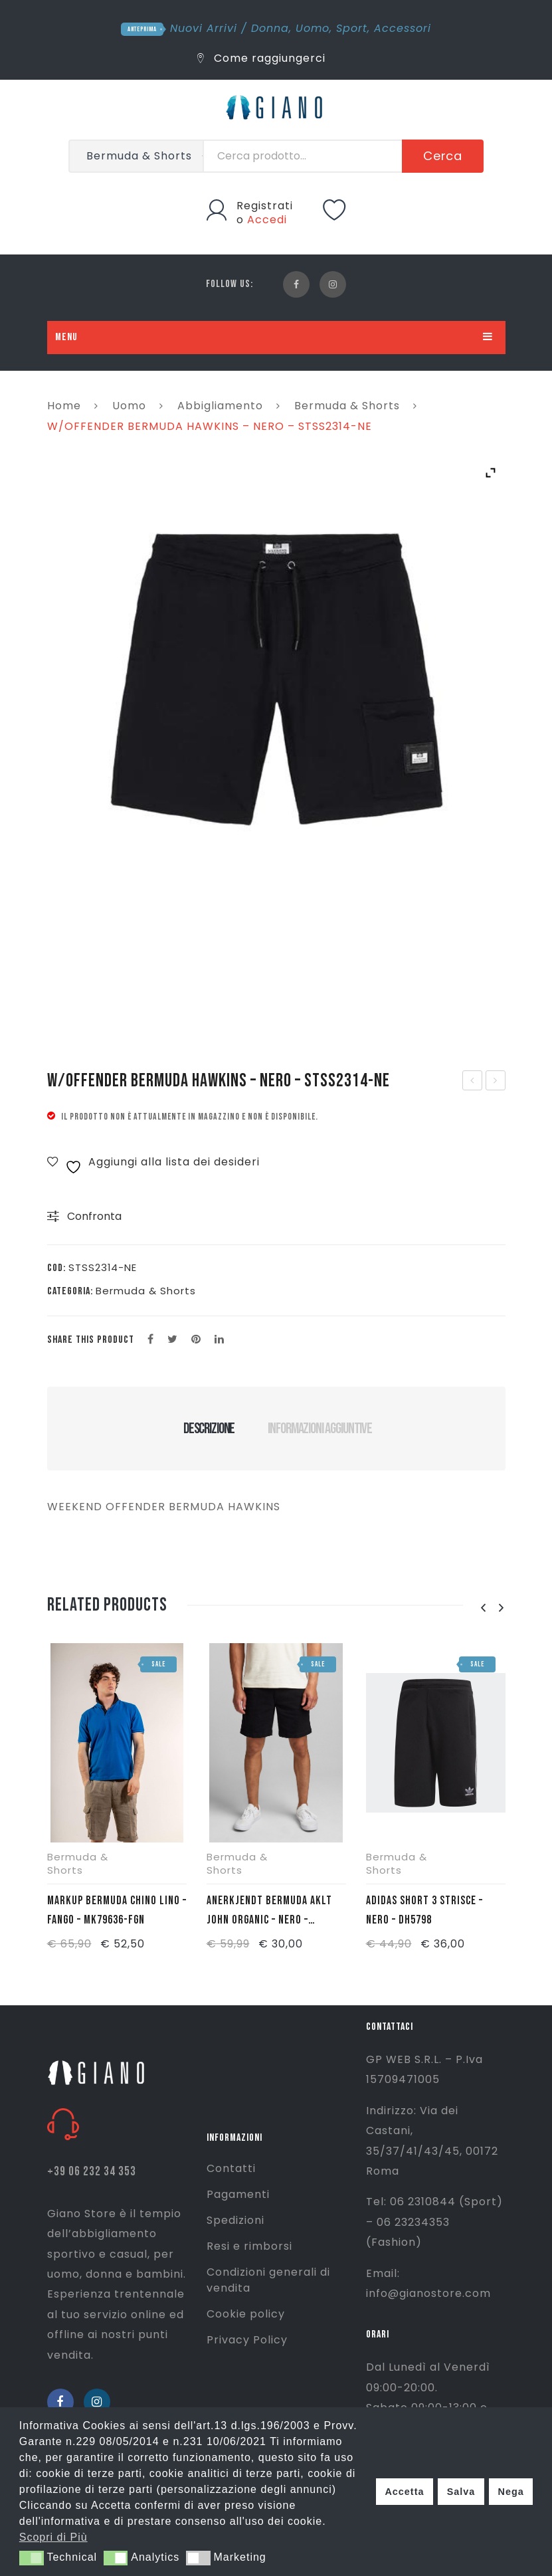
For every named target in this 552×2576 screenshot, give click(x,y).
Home (64, 405)
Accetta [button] (404, 2491)
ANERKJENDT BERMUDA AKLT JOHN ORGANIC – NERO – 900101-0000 (269, 1912)
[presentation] (484, 1608)
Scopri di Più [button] (53, 2537)
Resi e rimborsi (249, 2246)
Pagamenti (238, 2194)
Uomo (312, 28)
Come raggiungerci (261, 58)
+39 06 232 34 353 (91, 2171)
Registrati (264, 205)
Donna (270, 28)
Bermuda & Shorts (347, 405)
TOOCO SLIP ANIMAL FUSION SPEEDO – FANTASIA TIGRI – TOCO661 (472, 1081)
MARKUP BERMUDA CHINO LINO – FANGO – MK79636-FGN (117, 1910)
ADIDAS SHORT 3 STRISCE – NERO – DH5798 (424, 1910)
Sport (351, 28)
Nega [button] (510, 2491)
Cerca (443, 156)
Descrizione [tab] (208, 1428)
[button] (31, 2558)
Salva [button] (461, 2491)
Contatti (231, 2168)
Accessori (402, 28)
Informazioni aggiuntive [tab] (320, 1428)
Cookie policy (246, 2314)
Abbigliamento (220, 405)
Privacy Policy (247, 2339)
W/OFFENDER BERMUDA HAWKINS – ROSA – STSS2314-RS (496, 1081)
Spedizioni (235, 2220)
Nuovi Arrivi (203, 28)
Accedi (267, 219)
